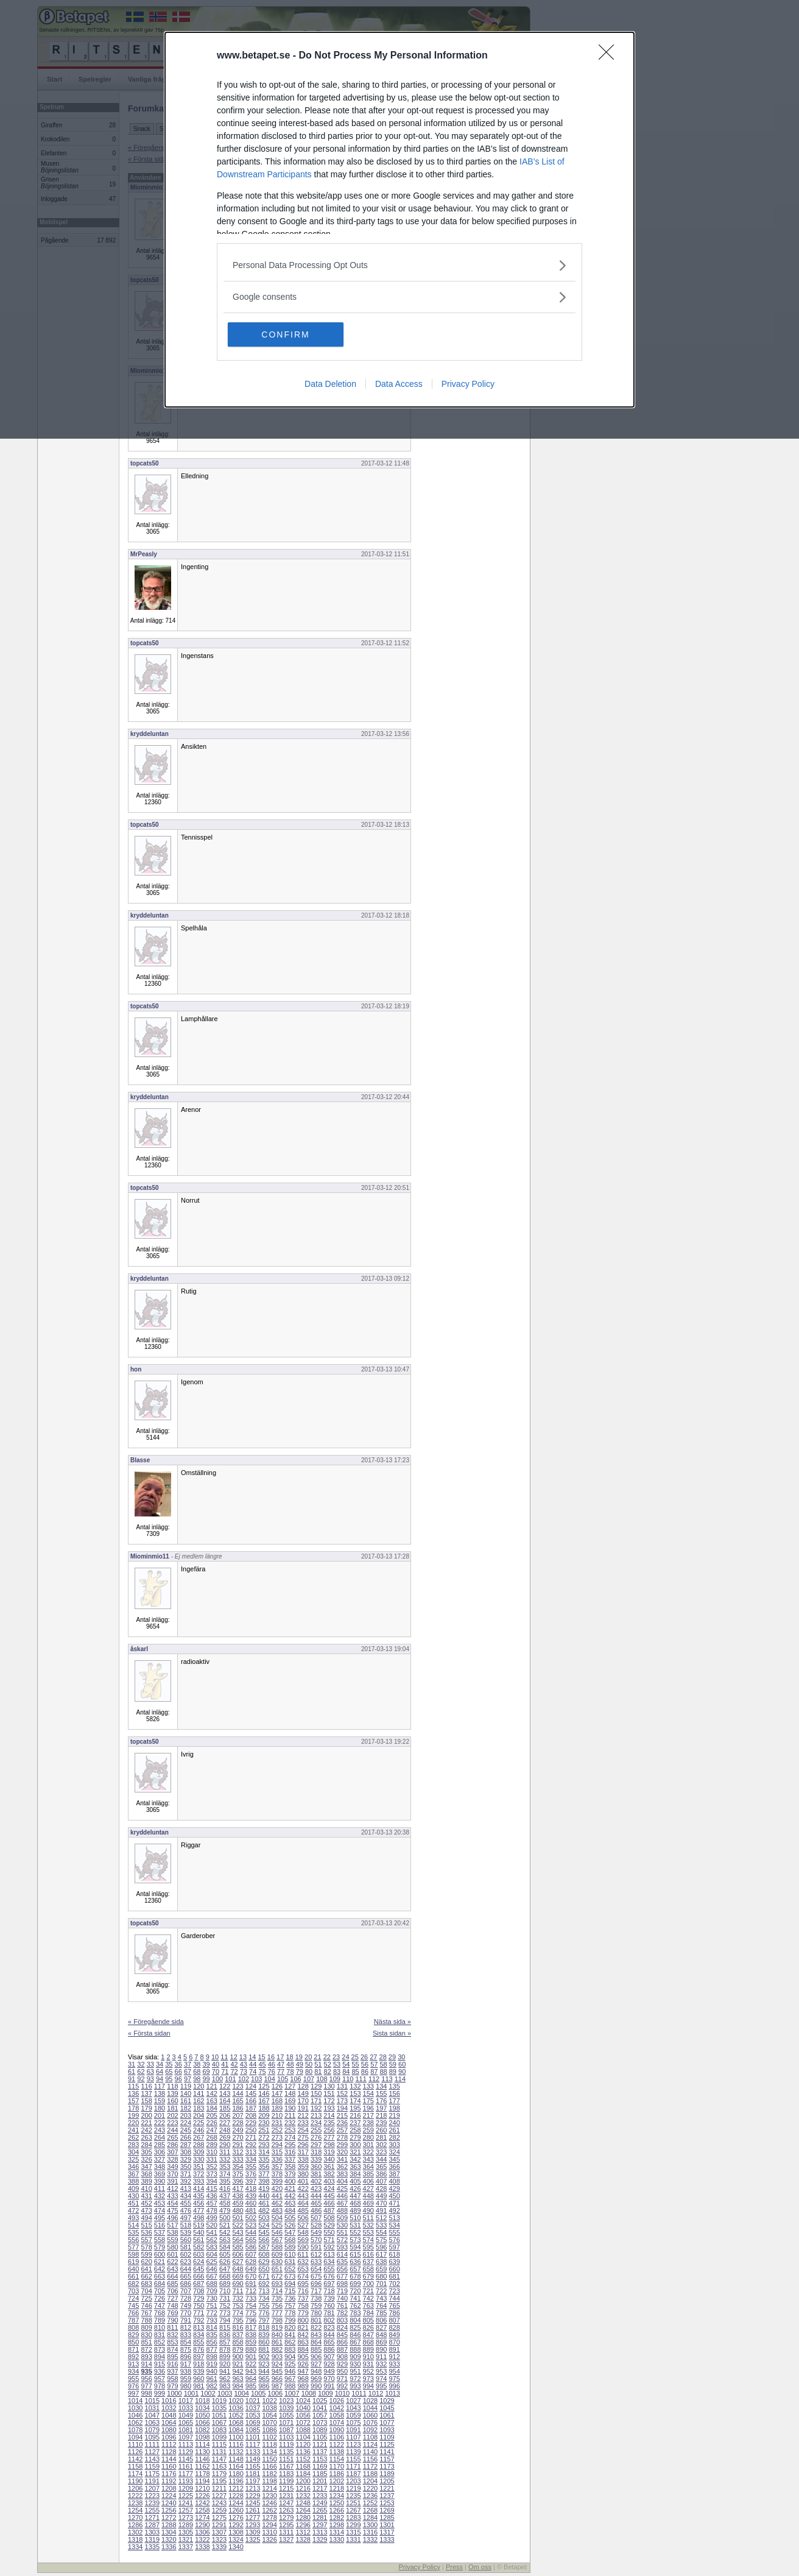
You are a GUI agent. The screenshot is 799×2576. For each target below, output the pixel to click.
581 (185, 2247)
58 (383, 2064)
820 (289, 2327)
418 (250, 2188)
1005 (258, 2393)
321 (355, 2152)
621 (159, 2261)
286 (172, 2144)
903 (277, 2356)
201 (159, 2115)
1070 (269, 2422)
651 (277, 2269)
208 (250, 2115)
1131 (219, 2451)
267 (198, 2137)
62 (140, 2071)
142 (211, 2093)
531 (355, 2225)
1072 (302, 2422)
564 (237, 2239)
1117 (252, 2444)
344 (381, 2159)
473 (146, 2210)
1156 (370, 2459)
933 (394, 2364)
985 (250, 2386)
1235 (353, 2495)
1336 (168, 2546)
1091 (353, 2429)
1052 (235, 2415)
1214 (269, 2488)
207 (237, 2115)
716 (302, 2291)
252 (277, 2130)
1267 (353, 2510)
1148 (235, 2459)
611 (302, 2254)
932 (381, 2364)
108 (321, 2078)
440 (263, 2195)
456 (198, 2203)
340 (328, 2159)
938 (185, 2371)
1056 (302, 2415)
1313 (319, 2532)
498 (198, 2217)
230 (263, 2122)
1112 (168, 2444)
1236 (370, 2495)
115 (133, 2086)
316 (289, 2152)
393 (198, 2181)
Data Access (399, 384)
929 (342, 2364)
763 (368, 2305)
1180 (235, 2473)
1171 (353, 2466)
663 (159, 2276)
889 (368, 2349)
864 (316, 2342)
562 (211, 2239)
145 (250, 2093)
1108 (370, 2437)
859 (250, 2342)
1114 (202, 2444)
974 (381, 2378)
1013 (392, 2393)
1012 (375, 2393)
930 (355, 2364)
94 (159, 2078)
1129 (185, 2451)
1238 (135, 2503)
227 (224, 2122)
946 (289, 2371)
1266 (336, 2510)
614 (342, 2254)
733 (250, 2298)
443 (302, 2195)
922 (250, 2364)
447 (355, 2195)
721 (368, 2291)
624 (198, 2261)
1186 (336, 2473)
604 (211, 2254)
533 (381, 2225)
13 (243, 2057)
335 (263, 2159)
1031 (152, 2407)
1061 (386, 2415)
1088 (302, 2429)
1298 (336, 2524)
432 (159, 2195)
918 (198, 2364)
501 (237, 2217)
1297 (319, 2524)
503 (263, 2217)
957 (159, 2378)
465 (316, 2203)
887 (342, 2349)
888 (355, 2349)
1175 (152, 2473)
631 (289, 2261)
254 (302, 2130)
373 (211, 2174)
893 (146, 2356)
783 (355, 2312)
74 (252, 2071)
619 (133, 2261)
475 (172, 2210)
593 (342, 2247)
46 (271, 2064)
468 (355, 2203)
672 (277, 2276)
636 (355, 2261)
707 (185, 2291)
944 (263, 2371)
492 (394, 2210)
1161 (185, 2466)
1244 (235, 2503)
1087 (286, 2429)
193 (328, 2108)
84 (346, 2071)
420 (277, 2188)
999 (159, 2393)
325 (133, 2159)
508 (328, 2217)
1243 (219, 2503)
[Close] (610, 56)
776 (263, 2312)
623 (185, 2261)
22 (327, 2057)
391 (172, 2181)
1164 (235, 2466)
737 (302, 2298)
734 (263, 2298)
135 (394, 2086)
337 (289, 2159)
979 (172, 2386)
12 (234, 2057)
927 (316, 2364)
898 (211, 2356)
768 (159, 2312)
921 (237, 2364)
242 (146, 2130)
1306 (202, 2532)
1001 (191, 2393)
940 (211, 2371)
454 (172, 2203)
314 (263, 2152)
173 (342, 2100)
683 (146, 2283)
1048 (168, 2415)
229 (250, 2122)
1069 (252, 2422)
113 (386, 2078)
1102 (269, 2437)
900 (237, 2356)
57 (374, 2064)
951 (355, 2371)
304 (133, 2152)
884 (302, 2349)
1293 (252, 2524)
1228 (235, 2495)
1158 (135, 2466)
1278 (269, 2517)
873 (159, 2349)
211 (289, 2115)
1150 (269, 2459)
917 (185, 2364)
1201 (319, 2481)
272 (263, 2137)
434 (185, 2195)
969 (316, 2378)
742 (368, 2298)
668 (224, 2276)
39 (206, 2064)
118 (172, 2086)
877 (211, 2349)
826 (368, 2327)
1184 (302, 2473)
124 (250, 2086)
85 (355, 2071)
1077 (386, 2422)
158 (146, 2100)
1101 (252, 2437)
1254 (135, 2510)
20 (308, 2057)
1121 (319, 2444)
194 (342, 2108)
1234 (336, 2495)
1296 (302, 2524)
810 (159, 2327)
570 (316, 2239)
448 (368, 2195)
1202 (336, 2481)
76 (271, 2071)
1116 (235, 2444)
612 (316, 2254)
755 (263, 2305)
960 (198, 2378)
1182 (269, 2473)
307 (172, 2152)
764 (381, 2305)
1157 (386, 2459)
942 (237, 2371)
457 (211, 2203)
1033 (185, 2407)
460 (250, 2203)
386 (381, 2174)
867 (355, 2342)
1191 (152, 2481)
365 (381, 2166)
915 (159, 2364)
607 (250, 2254)
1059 (353, 2415)
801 (316, 2320)
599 (146, 2254)
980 (185, 2386)
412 (172, 2188)
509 (342, 2217)
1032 (168, 2407)
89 (392, 2071)
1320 (168, 2539)
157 (133, 2100)
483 (277, 2210)
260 (381, 2130)
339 (316, 2159)
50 (308, 2064)
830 (146, 2334)
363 (355, 2166)
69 (206, 2071)
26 (364, 2057)
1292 (235, 2524)
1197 (252, 2481)
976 (133, 2386)
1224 (168, 2495)
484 (289, 2210)
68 (196, 2071)
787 (133, 2320)
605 (224, 2254)
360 (316, 2166)
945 (277, 2371)
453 (159, 2203)
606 (237, 2254)
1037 (252, 2407)
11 (224, 2057)
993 (355, 2386)
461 (263, 2203)
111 (360, 2078)
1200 (302, 2481)
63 (150, 2071)
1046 (135, 2415)
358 (289, 2166)
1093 (386, 2429)
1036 (235, 2407)
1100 (235, 2437)
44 (252, 2064)
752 (224, 2305)
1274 (202, 2517)
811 (172, 2327)
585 (237, 2247)
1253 (386, 2503)
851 (146, 2342)
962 (224, 2378)
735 (277, 2298)
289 (211, 2144)
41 (224, 2064)
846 (355, 2334)
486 (316, 2210)
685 (172, 2283)
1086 (269, 2429)
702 (394, 2283)
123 (237, 2086)
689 (224, 2283)
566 (263, 2239)
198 (394, 2108)
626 (224, 2261)
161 (185, 2100)
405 (355, 2181)
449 (381, 2195)
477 (198, 2210)
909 (355, 2356)
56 (364, 2064)
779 (302, 2312)
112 (373, 2078)
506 (302, 2217)
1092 (370, 2429)
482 (263, 2210)
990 (316, 2386)
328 (172, 2159)
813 (198, 2327)
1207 (152, 2488)
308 (185, 2152)
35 (168, 2064)
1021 (252, 2400)
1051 (219, 2415)
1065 (185, 2422)
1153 (319, 2459)
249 (237, 2130)
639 (394, 2261)
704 (146, 2291)
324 (394, 2152)
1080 (168, 2429)
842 (302, 2334)
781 (328, 2312)
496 (172, 2217)
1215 (286, 2488)
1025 (319, 2400)
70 (215, 2071)
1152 (302, 2459)
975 (394, 2378)
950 (342, 2371)
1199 (286, 2481)
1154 (336, 2459)
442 (289, 2195)
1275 (219, 2517)
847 (368, 2334)
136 (133, 2093)
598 (133, 2254)
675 (316, 2276)
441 (277, 2195)
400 (289, 2181)
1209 (185, 2488)
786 (394, 2312)
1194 (202, 2481)
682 (133, 2283)
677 (342, 2276)
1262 (269, 2510)
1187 (353, 2473)
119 (185, 2086)
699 (355, 2283)
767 (146, 2312)
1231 (286, 2495)
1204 (370, 2481)
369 (159, 2174)
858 (237, 2342)
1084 (235, 2429)
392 (185, 2181)
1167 (286, 2466)
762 (355, 2305)
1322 (202, 2539)
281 (381, 2137)
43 (243, 2064)
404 (342, 2181)
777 (277, 2312)
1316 (370, 2532)
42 (234, 2064)
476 (185, 2210)
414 (198, 2188)
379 (289, 2174)
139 (172, 2093)
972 (355, 2378)
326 (146, 2159)
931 (368, 2364)
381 (316, 2174)
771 (198, 2312)
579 (159, 2247)
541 (211, 2232)
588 (277, 2247)
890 (381, 2349)
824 (342, 2327)
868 (368, 2342)
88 (383, 2071)
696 (316, 2283)
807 (394, 2320)
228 (237, 2122)
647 (224, 2269)
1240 (168, 2503)
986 (263, 2386)
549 (316, 2232)
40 (215, 2064)
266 (185, 2137)
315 (277, 2152)
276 (316, 2137)
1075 (353, 2422)
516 (159, 2225)
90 (402, 2071)
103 (256, 2078)
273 (277, 2137)
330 (198, 2159)
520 (211, 2225)
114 (400, 2078)
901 (250, 2356)
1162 (202, 2466)
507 (316, 2217)
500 (224, 2217)
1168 (302, 2466)
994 (368, 2386)
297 (316, 2144)
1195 (219, 2481)
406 (368, 2181)
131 (342, 2086)
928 (328, 2364)
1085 (252, 2429)
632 (302, 2261)
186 (237, 2108)
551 (342, 2232)
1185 (319, 2473)
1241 (185, 2503)
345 (394, 2159)
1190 (135, 2481)
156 (394, 2093)
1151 (286, 2459)
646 (211, 2269)
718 (328, 2291)
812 (185, 2327)
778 (289, 2312)
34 (159, 2064)
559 (172, 2239)
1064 (168, 2422)
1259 (219, 2510)
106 (295, 2078)
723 (394, 2291)
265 (172, 2137)
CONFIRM (285, 334)
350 (185, 2166)
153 (355, 2093)
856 (211, 2342)
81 (318, 2071)
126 (277, 2086)
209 (263, 2115)
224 (185, 2122)
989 (302, 2386)
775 (250, 2312)
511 (368, 2217)
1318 (135, 2539)
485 (302, 2210)
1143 (152, 2459)
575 (381, 2239)
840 (277, 2334)
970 (328, 2378)
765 (394, 2305)
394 (211, 2181)
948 (316, 2371)
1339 (219, 2546)
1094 (135, 2437)
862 (289, 2342)
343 (368, 2159)
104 (269, 2078)
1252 (370, 2503)
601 (172, 2254)
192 (316, 2108)
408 (394, 2181)
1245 (252, 2503)
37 (187, 2064)
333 (237, 2159)
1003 (224, 2393)
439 (250, 2195)
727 (172, 2298)
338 (302, 2159)
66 (178, 2071)
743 (381, 2298)
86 (364, 2071)
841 (289, 2334)
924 (277, 2364)
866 (342, 2342)
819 (277, 2327)
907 (328, 2356)
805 (368, 2320)
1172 (370, 2466)
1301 (386, 2524)
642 (159, 2269)
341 (342, 2159)
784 (368, 2312)
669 (237, 2276)
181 (172, 2108)
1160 (168, 2466)
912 (394, 2356)
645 (198, 2269)
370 (172, 2174)
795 (237, 2320)
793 (211, 2320)
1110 (135, 2444)
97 (187, 2078)
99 (206, 2078)
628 (250, 2261)
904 (289, 2356)
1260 (235, 2510)
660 (394, 2269)
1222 (135, 2495)
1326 (269, 2539)
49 (299, 2064)
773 (224, 2312)
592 (328, 2247)
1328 (302, 2539)
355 (250, 2166)
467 (342, 2203)
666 (198, 2276)
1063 (152, 2422)
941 (224, 2371)
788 (146, 2320)
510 (355, 2217)
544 (250, 2232)
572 (342, 2239)
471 (394, 2203)
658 (368, 2269)
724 (133, 2298)
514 (133, 2225)
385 (368, 2174)
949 (328, 2371)
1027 (353, 2400)
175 (368, 2100)
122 (224, 2086)
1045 (386, 2407)
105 (282, 2078)
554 (381, 2232)
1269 (386, 2510)
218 (381, 2115)
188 (263, 2108)
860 (263, 2342)
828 (394, 2327)
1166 (269, 2466)
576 (394, 2239)
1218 (336, 2488)
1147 (219, 2459)
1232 (302, 2495)
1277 (252, 2517)
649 (250, 2269)
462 (277, 2203)
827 (381, 2327)
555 (394, 2232)
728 (185, 2298)
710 (224, 2291)
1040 (302, 2407)
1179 (219, 2473)
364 (368, 2166)
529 (328, 2225)
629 (263, 2261)
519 (198, 2225)
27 (373, 2057)
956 (146, 2378)
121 (211, 2086)
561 (198, 2239)
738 (316, 2298)
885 (316, 2349)
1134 (269, 2451)
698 (342, 2283)
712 (250, 2291)
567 (277, 2239)
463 (289, 2203)
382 (328, 2174)
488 (342, 2210)
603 (198, 2254)
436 (211, 2195)
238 (368, 2122)
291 (237, 2144)
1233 (319, 2495)
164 (224, 2100)
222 (159, 2122)
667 (211, 2276)
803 (342, 2320)
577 (133, 2247)
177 (394, 2100)
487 (328, 2210)
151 (328, 2093)
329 (185, 2159)
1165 (252, 2466)
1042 (336, 2407)
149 (302, 2093)
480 (237, 2210)
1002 (207, 2393)
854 (185, 2342)
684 (159, 2283)
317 (302, 2152)
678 (355, 2276)
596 (381, 2247)
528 (316, 2225)
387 (394, 2174)
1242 (202, 2503)
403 (328, 2181)
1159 (152, 2466)
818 (263, 2327)
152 (342, 2093)
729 (198, 2298)
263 (146, 2137)
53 (336, 2064)
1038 (269, 2407)
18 (289, 2057)
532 (368, 2225)
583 (211, 2247)
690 (237, 2283)
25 (355, 2057)
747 (159, 2305)
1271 (152, 2517)
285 (159, 2144)
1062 (135, 2422)
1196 (235, 2481)
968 (302, 2378)
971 (342, 2378)
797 (263, 2320)
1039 (286, 2407)
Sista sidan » (392, 2033)
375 (237, 2174)
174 (355, 2100)
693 (277, 2283)
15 (261, 2057)
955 (133, 2378)
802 (328, 2320)
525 (277, 2225)
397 (250, 2181)
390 (159, 2181)
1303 (152, 2532)
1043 (353, 2407)
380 (302, 2174)
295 (289, 2144)
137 (146, 2093)
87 (374, 2071)
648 (237, 2269)
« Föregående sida (156, 2021)
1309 (252, 2532)
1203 (353, 2481)
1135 (286, 2451)
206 (224, 2115)
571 (328, 2239)
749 (185, 2305)
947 (302, 2371)
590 (302, 2247)
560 (185, 2239)
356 (263, 2166)
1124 (370, 2444)
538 (172, 2232)
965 (263, 2378)
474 (159, 2210)
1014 (135, 2400)
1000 (174, 2393)
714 (277, 2291)
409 (133, 2188)
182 (185, 2108)
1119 (286, 2444)
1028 (370, 2400)
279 (355, 2137)
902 (263, 2356)
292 (250, 2144)
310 (211, 2152)
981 (198, 2386)
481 (250, 2210)
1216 (302, 2488)
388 (133, 2181)
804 (355, 2320)
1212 (235, 2488)
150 (316, 2093)
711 (237, 2291)
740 (342, 2298)
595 (368, 2247)
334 (250, 2159)
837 (237, 2334)
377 (263, 2174)
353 (224, 2166)
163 (211, 2100)
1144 (168, 2459)
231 (277, 2122)
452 (146, 2203)
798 (277, 2320)
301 (368, 2144)
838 (250, 2334)
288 (198, 2144)
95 (168, 2078)
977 (146, 2386)
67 (187, 2071)
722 (381, 2291)
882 (277, 2349)
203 (185, 2115)
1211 (219, 2488)
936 (159, 2371)
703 (133, 2291)
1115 (219, 2444)
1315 (353, 2532)
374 (224, 2174)
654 (316, 2269)
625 (211, 2261)
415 (211, 2188)
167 (263, 2100)
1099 (219, 2437)
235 (328, 2122)
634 (328, 2261)
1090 (336, 2429)
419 (263, 2188)
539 (185, 2232)
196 (368, 2108)
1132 (235, 2451)
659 (381, 2269)
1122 (336, 2444)
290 (224, 2144)
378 (277, 2174)
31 (131, 2064)
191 (302, 2108)
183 (198, 2108)
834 (198, 2334)
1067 (219, 2422)
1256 (168, 2510)
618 (394, 2254)
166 (250, 2100)
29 (392, 2057)
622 (172, 2261)
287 (185, 2144)
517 (172, 2225)
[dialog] (399, 219)
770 (185, 2312)
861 (277, 2342)
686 (185, 2283)
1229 (252, 2495)
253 (289, 2130)
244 (172, 2130)
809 (146, 2327)
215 (342, 2115)
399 (277, 2181)
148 (289, 2093)
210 (277, 2115)
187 (250, 2108)
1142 (135, 2459)
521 (224, 2225)
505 (289, 2217)
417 (237, 2188)
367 (133, 2174)
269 (224, 2137)
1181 (252, 2473)
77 (280, 2071)
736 (289, 2298)
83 (336, 2071)
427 (368, 2188)
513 (394, 2217)
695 (302, 2283)
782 (342, 2312)
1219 (353, 2488)
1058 (336, 2415)
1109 (386, 2437)
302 (381, 2144)
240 (394, 2122)
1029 (386, 2400)
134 (381, 2086)
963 (237, 2378)
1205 (386, 2481)
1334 (135, 2546)
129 (316, 2086)
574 (368, 2239)
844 (328, 2334)
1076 (370, 2422)
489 (355, 2210)
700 (368, 2283)
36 (178, 2064)
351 (198, 2166)
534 (394, 2225)
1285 (386, 2517)
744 (394, 2298)
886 (328, 2349)
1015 (152, 2400)
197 (381, 2108)
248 (224, 2130)
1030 (135, 2407)
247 (211, 2130)
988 (289, 2386)
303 (394, 2144)
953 (381, 2371)
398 (263, 2181)
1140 (370, 2451)
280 (368, 2137)
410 (146, 2188)
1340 (235, 2546)
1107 (353, 2437)
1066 (202, 2422)
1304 (168, 2532)
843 (316, 2334)
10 (215, 2057)
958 (172, 2378)
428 (381, 2188)
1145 (185, 2459)
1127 (152, 2451)
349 (172, 2166)
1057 (319, 2415)
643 (172, 2269)
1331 (353, 2539)
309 (198, 2152)
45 (262, 2064)
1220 (370, 2488)
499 (211, 2217)
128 (302, 2086)
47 (280, 2064)
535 (133, 2232)
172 (328, 2100)
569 (302, 2239)
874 (172, 2349)
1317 (386, 2532)
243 (159, 2130)
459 (237, 2203)
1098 (202, 2437)
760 (328, 2305)
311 (224, 2152)
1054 (269, 2415)
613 (328, 2254)
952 (368, 2371)
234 (316, 2122)
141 (198, 2093)
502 (250, 2217)
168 (277, 2100)
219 (394, 2115)
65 (168, 2071)
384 (355, 2174)
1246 (269, 2503)
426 (355, 2188)
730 (211, 2298)
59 (392, 2064)
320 (342, 2152)
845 (342, 2334)
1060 (370, 2415)
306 (159, 2152)
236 (342, 2122)
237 (355, 2122)
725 (146, 2298)
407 (381, 2181)
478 (211, 2210)
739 (328, 2298)
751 (211, 2305)
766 (133, 2312)
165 (237, 2100)
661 (133, 2276)
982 (211, 2386)
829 (133, 2334)
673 (289, 2276)
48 (290, 2064)
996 (394, 2386)
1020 (235, 2400)
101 (230, 2078)
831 (159, 2334)
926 (302, 2364)
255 (316, 2130)
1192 (168, 2481)
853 (172, 2342)
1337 (185, 2546)
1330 (336, 2539)
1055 (286, 2415)
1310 (269, 2532)
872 (146, 2349)
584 (224, 2247)
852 (159, 2342)
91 (131, 2078)
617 (381, 2254)
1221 (386, 2488)
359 (302, 2166)
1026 (336, 2400)
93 (150, 2078)
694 (289, 2283)
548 (302, 2232)
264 (159, 2137)
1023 (286, 2400)
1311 (286, 2532)
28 (383, 2057)
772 (211, 2312)
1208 (168, 2488)
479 (224, 2210)
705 (159, 2291)
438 (237, 2195)
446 (342, 2195)
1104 (302, 2437)
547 (289, 2232)
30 (401, 2057)
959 (185, 2378)
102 (243, 2078)
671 (263, 2276)
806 (381, 2320)
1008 (308, 2393)
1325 (252, 2539)
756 (277, 2305)
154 (368, 2093)
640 (133, 2269)
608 (263, 2254)
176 (381, 2100)
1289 (185, 2524)
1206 (135, 2488)
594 (355, 2247)
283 (133, 2144)
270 (237, 2137)
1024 (302, 2400)
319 (328, 2152)
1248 (302, 2503)
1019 (219, 2400)
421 (289, 2188)
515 (146, 2225)
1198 (269, 2481)
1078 (135, 2429)
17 (280, 2057)
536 (146, 2232)
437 (224, 2195)
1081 (185, 2429)
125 (263, 2086)
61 (131, 2071)
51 (318, 2064)
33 (150, 2064)
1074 (336, 2422)
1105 (319, 2437)
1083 (219, 2429)
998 (146, 2393)
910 (368, 2356)
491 (381, 2210)
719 (342, 2291)
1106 (336, 2437)
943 (250, 2371)
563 (224, 2239)
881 (263, 2349)
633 (316, 2261)
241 (133, 2130)
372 (198, 2174)
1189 (386, 2473)
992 (342, 2386)
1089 (319, 2429)
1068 (235, 2422)
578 (146, 2247)
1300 (370, 2524)
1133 (252, 2451)
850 (133, 2342)
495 (159, 2217)
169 (289, 2100)
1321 (185, 2539)
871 (133, 2349)
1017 (185, 2400)
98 (196, 2078)
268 (211, 2137)
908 (342, 2356)
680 (381, 2276)
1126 (135, 2451)
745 (133, 2305)
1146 (202, 2459)
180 (159, 2108)
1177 (185, 2473)
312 (237, 2152)
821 (302, 2327)
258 (355, 2130)
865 (328, 2342)
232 (289, 2122)
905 (302, 2356)
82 (327, 2071)
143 (224, 2093)
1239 (152, 2503)
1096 (168, 2437)
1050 (202, 2415)
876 (198, 2349)
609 (277, 2254)
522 (237, 2225)
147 (277, 2093)
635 (342, 2261)
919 (211, 2364)
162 (198, 2100)
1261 (252, 2510)
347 (146, 2166)
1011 (358, 2393)
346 (133, 2166)
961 (211, 2378)
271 (250, 2137)
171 (316, 2100)
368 (146, 2174)
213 (316, 2115)
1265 (319, 2510)
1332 (370, 2539)
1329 (319, 2539)
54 (346, 2064)
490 (368, 2210)
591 (316, 2247)
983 (224, 2386)
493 (133, 2217)
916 (172, 2364)
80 (308, 2071)
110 (347, 2078)
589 (289, 2247)
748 (172, 2305)
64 (159, 2071)
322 (368, 2152)
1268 (370, 2510)
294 (277, 2144)
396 (237, 2181)
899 (224, 2356)
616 (368, 2254)
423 (316, 2188)
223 (172, 2122)
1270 (135, 2517)
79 (299, 2071)
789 (159, 2320)
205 (211, 2115)
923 (263, 2364)
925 (289, 2364)
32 (140, 2064)
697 (328, 2283)
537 (159, 2232)
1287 (152, 2524)
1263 (286, 2510)
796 (250, 2320)
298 (328, 2144)
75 (262, 2071)
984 (237, 2386)
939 (198, 2371)
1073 (319, 2422)
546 (277, 2232)
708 (198, 2291)
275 (302, 2137)
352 (211, 2166)
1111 (152, 2444)
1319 (152, 2539)
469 (368, 2203)
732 (237, 2298)
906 (316, 2356)
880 (250, 2349)
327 (159, 2159)
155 (381, 2093)
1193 (185, 2481)
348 (159, 2166)
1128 (168, 2451)
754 (250, 2305)
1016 (168, 2400)
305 (146, 2152)
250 (250, 2130)
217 (368, 2115)
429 (394, 2188)
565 (250, 2239)
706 (172, 2291)
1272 (168, 2517)
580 (172, 2247)
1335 (152, 2546)
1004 (241, 2393)
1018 (202, 2400)
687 (198, 2283)
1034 (202, 2407)
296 (302, 2144)
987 (277, 2386)
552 (355, 2232)
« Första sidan (149, 2033)
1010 (342, 2393)
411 (159, 2188)
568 (289, 2239)
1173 (386, 2466)
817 (250, 2327)
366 (394, 2166)
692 (263, 2283)
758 (302, 2305)
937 (172, 2371)
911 (381, 2356)
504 (277, 2217)
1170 (336, 2466)
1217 (319, 2488)
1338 (202, 2546)
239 (381, 2122)
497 (185, 2217)
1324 (235, 2539)
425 (342, 2188)
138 (159, 2093)
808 (133, 2327)
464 (302, 2203)
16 (271, 2057)
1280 (302, 2517)
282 (394, 2137)
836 (224, 2334)
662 (146, 2276)
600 (159, 2254)
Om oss (479, 2567)
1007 (291, 2393)
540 (198, 2232)
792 (198, 2320)
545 (263, 2232)
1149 (252, 2459)
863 (302, 2342)
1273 (185, 2517)
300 (355, 2144)
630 (277, 2261)
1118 (269, 2444)
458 (224, 2203)
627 (237, 2261)
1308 (235, 2532)
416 (224, 2188)
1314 (336, 2532)
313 (250, 2152)
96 (178, 2078)
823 (328, 2327)
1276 (235, 2517)
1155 (353, 2459)
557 (146, 2239)
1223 (152, 2495)
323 (381, 2152)
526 (289, 2225)
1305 (185, 2532)
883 (289, 2349)
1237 (386, 2495)
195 (355, 2108)
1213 (252, 2488)
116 (146, 2086)
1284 (370, 2517)
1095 (152, 2437)
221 (146, 2122)
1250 (336, 2503)
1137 (319, 2451)
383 (342, 2174)
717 (316, 2291)
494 (146, 2217)
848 (381, 2334)
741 (355, 2298)
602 (185, 2254)
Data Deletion (330, 384)
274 (289, 2137)
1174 (135, 2473)
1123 (353, 2444)
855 (198, 2342)
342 (355, 2159)
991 (328, 2386)
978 (159, 2386)
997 (133, 2393)
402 (316, 2181)
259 (368, 2130)
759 (316, 2305)
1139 (353, 2451)
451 (133, 2203)
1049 (185, 2415)
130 (328, 2086)
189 (277, 2108)
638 (381, 2261)
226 (211, 2122)
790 (172, 2320)
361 (328, 2166)
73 (243, 2071)
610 (289, 2254)
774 (237, 2312)
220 (133, 2122)
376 (250, 2174)
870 (394, 2342)
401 (302, 2181)
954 (394, 2371)
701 (381, 2283)
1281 (319, 2517)
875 (185, 2349)
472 (133, 2210)
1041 (319, 2407)
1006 (275, 2393)
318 (316, 2152)
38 (196, 2064)
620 (146, 2261)
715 (289, 2291)
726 (159, 2298)
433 (172, 2195)
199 (133, 2115)
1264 (302, 2510)
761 (342, 2305)
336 (277, 2159)
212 (302, 2115)
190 (289, 2108)
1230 (269, 2495)
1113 (185, 2444)
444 (316, 2195)
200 (146, 2115)
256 (328, 2130)
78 (290, 2071)
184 (211, 2108)
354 (237, 2166)
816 (237, 2327)
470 (381, 2203)
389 (146, 2181)
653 (302, 2269)
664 (172, 2276)
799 (289, 2320)
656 (342, 2269)
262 (133, 2137)
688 (211, 2283)
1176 (168, 2473)
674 (302, 2276)
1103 (286, 2437)
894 (159, 2356)
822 (316, 2327)
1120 (302, 2444)
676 (328, 2276)
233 (302, 2122)
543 (237, 2232)
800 (302, 2320)
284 (146, 2144)
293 (263, 2144)
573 (355, 2239)
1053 (252, 2415)
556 (133, 2239)
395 (224, 2181)
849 (394, 2334)
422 (302, 2188)
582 (198, 2247)
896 (185, 2356)
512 (381, 2217)
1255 (152, 2510)
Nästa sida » (392, 2021)
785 (381, 2312)
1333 (386, 2539)
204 (198, 2115)
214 (328, 2115)
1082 (202, 2429)
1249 (319, 2503)
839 (263, 2334)
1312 (302, 2532)
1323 (219, 2539)
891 (394, 2349)
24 (345, 2057)
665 (185, 2276)
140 (185, 2093)
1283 (353, 2517)
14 (252, 2057)
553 (368, 2232)
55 (355, 2064)
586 (250, 2247)
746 (146, 2305)
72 (234, 2071)
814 (211, 2327)
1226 (202, 2495)
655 (328, 2269)
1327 (286, 2539)
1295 (286, 2524)
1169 (319, 2466)
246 (198, 2130)
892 (133, 2356)
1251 (353, 2503)
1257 (185, 2510)
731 (224, 2298)
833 (185, 2334)
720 (355, 2291)
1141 (386, 2451)
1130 (202, 2451)
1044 (370, 2407)
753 (237, 2305)
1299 (353, 2524)
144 (237, 2093)
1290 (202, 2524)
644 (185, 2269)
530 (342, 2225)
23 (336, 2057)
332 (224, 2159)
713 (263, 2291)
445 (328, 2195)
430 (133, 2195)
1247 (286, 2503)
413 (185, 2188)
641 (146, 2269)
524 (263, 2225)
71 (224, 2071)
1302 (135, 2532)
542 (224, 2232)
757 (289, 2305)
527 (302, 2225)
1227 (219, 2495)
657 (355, 2269)
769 (172, 2312)
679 (368, 2276)
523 (250, 2225)
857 (224, 2342)
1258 (202, 2510)
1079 (152, 2429)
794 (224, 2320)
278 (342, 2137)
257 (342, 2130)
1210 (202, 2488)
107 (308, 2078)
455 (185, 2203)
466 (328, 2203)
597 (394, 2247)
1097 (185, 2437)
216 (355, 2115)
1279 (286, 2517)
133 (368, 2086)
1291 (219, 2524)
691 (250, 2283)
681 (394, 2276)
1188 (370, 2473)
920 (224, 2364)
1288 (168, 2524)
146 (263, 2093)
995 (381, 2386)
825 (355, 2327)
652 (289, 2269)
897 (198, 2356)
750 (198, 2305)
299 (342, 2144)
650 (263, 2269)
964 (250, 2378)
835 (211, 2334)
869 (381, 2342)
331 (211, 2159)
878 (224, 2349)
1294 (269, 2524)
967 (289, 2378)
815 (224, 2327)
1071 (286, 2422)
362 (342, 2166)
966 (277, 2378)
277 (328, 2137)
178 (133, 2108)
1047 (152, 2415)
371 (185, 2174)
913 (133, 2364)
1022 (269, 2400)
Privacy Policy (468, 384)
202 (172, 2115)
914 (146, 2364)
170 (302, 2100)
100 (217, 2078)
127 (289, 2086)
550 (328, 2232)
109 (334, 2078)
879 (237, 2349)
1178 (202, 2473)
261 (394, 2130)
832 (172, 2334)
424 (328, 2188)
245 (185, 2130)
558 (159, 2239)
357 (277, 2166)
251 (263, 2130)
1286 (135, 2524)
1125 (386, 2444)
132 (355, 2086)
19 (299, 2057)
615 (355, 2254)
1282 (336, 2517)
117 (159, 2086)
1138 (336, 2451)
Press (454, 2567)
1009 (325, 2393)
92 (140, 2078)
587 (263, 2247)
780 (316, 2312)
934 (133, 2371)
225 (198, 2122)
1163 (219, 2466)
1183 (286, 2473)
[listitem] (399, 265)
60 (402, 2064)
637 (368, 2261)
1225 (185, 2495)
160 (172, 2100)
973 (368, 2378)
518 (185, 2225)
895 (172, 2356)
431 (146, 2195)
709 (211, 2291)
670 (250, 2276)
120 (198, 2086)
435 (198, 2195)
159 (159, 2100)
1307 (219, 2532)
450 (394, 2195)
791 (185, 2320)
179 (146, 2108)
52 (327, 2064)
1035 (219, 2407)
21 (317, 2057)
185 (224, 2108)
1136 (302, 2451)
